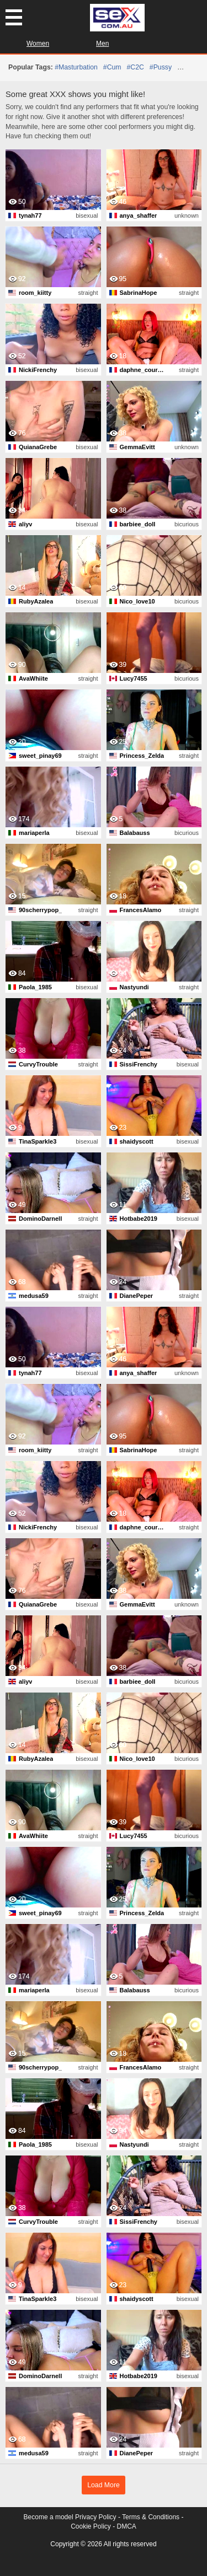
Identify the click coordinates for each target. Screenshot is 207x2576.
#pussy (161, 67)
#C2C (135, 67)
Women (37, 43)
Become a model (48, 2517)
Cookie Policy (91, 2526)
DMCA (126, 2526)
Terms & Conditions (150, 2517)
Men (102, 43)
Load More (103, 2485)
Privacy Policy (95, 2517)
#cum (112, 67)
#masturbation (76, 67)
